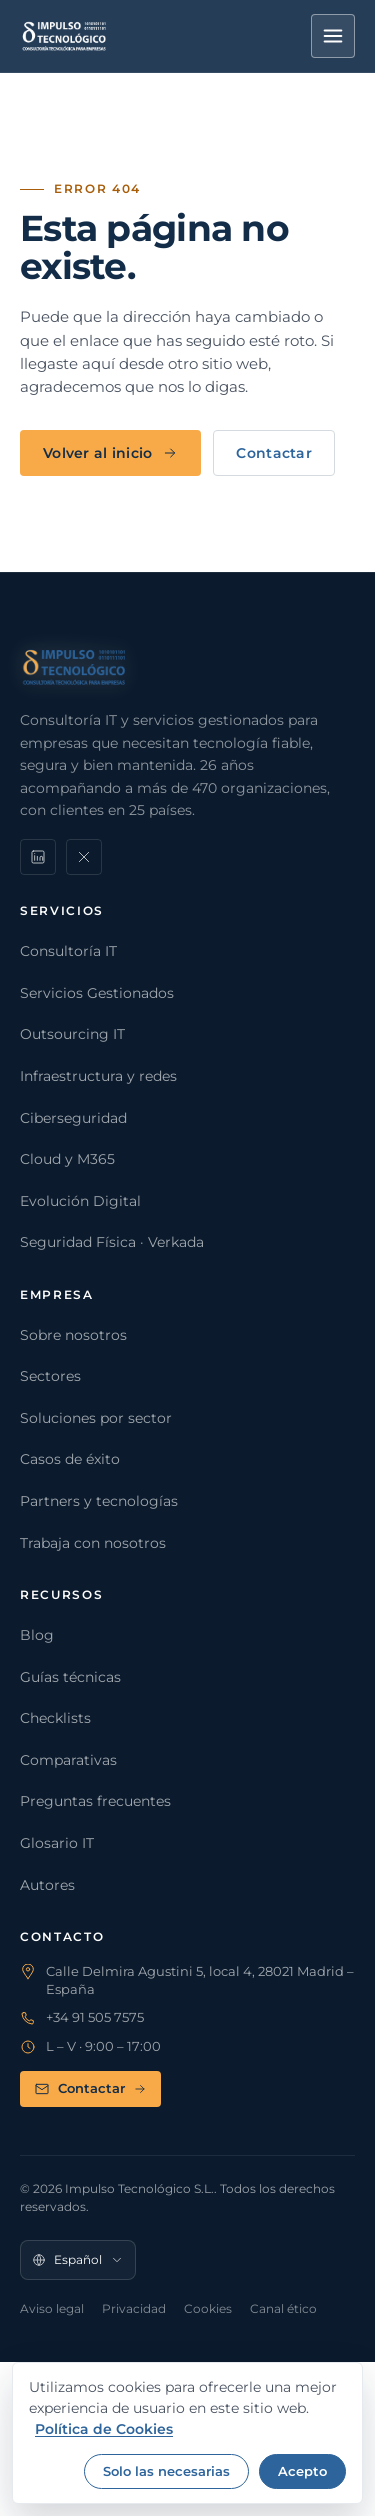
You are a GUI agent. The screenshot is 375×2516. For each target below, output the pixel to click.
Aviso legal (52, 2308)
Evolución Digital (80, 1201)
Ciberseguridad (73, 1118)
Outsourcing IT (72, 1034)
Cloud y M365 (67, 1159)
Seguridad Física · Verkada (112, 1242)
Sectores (50, 1376)
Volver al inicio (110, 453)
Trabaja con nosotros (93, 1543)
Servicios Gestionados (97, 993)
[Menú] (333, 36)
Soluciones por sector (96, 1418)
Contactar (274, 453)
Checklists (55, 1718)
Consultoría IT (68, 951)
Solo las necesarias (166, 2471)
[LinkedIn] (38, 857)
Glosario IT (57, 1843)
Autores (47, 1885)
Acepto (302, 2471)
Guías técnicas (70, 1677)
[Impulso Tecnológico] (64, 36)
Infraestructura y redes (98, 1076)
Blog (37, 1635)
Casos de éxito (70, 1459)
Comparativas (68, 1760)
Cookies (208, 2308)
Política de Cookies (104, 2429)
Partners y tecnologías (99, 1501)
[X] (84, 857)
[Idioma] (78, 2260)
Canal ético (283, 2308)
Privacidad (134, 2308)
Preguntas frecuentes (95, 1801)
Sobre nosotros (73, 1335)
